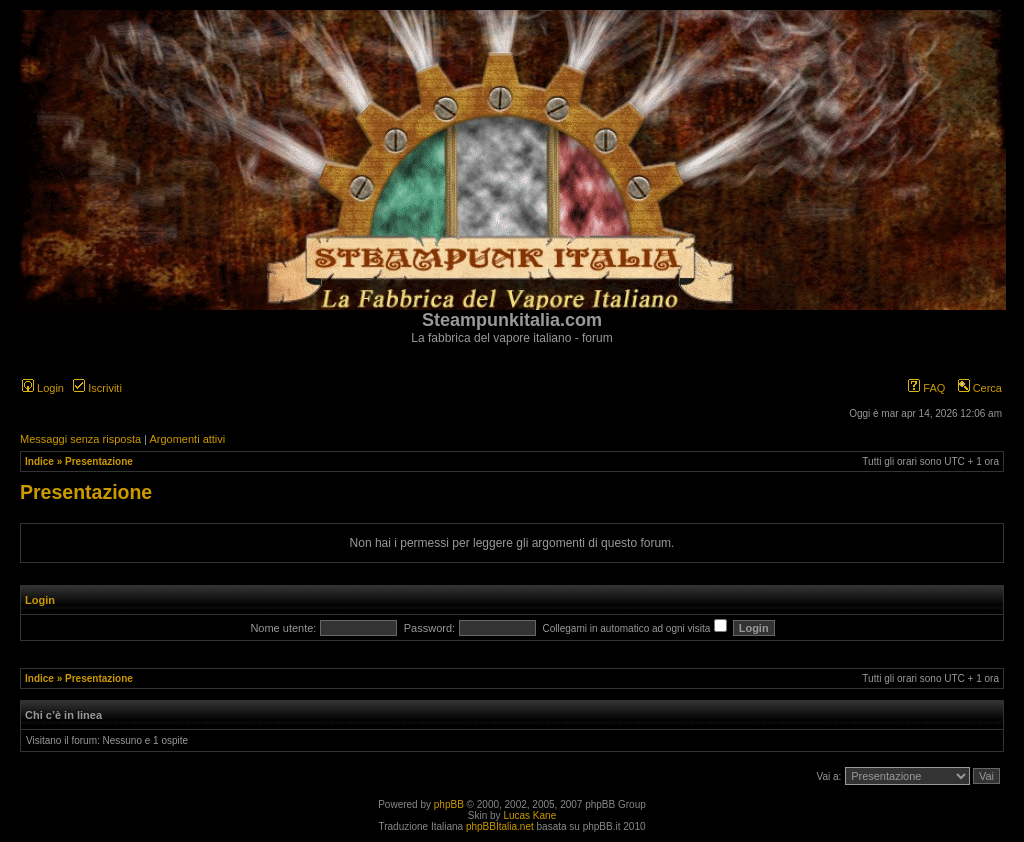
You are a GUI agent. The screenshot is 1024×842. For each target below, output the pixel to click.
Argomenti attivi (187, 439)
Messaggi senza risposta (80, 439)
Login (43, 388)
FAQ (926, 388)
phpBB (449, 804)
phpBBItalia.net (500, 826)
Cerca (980, 388)
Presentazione (99, 461)
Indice (39, 461)
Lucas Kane (529, 815)
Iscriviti (97, 388)
